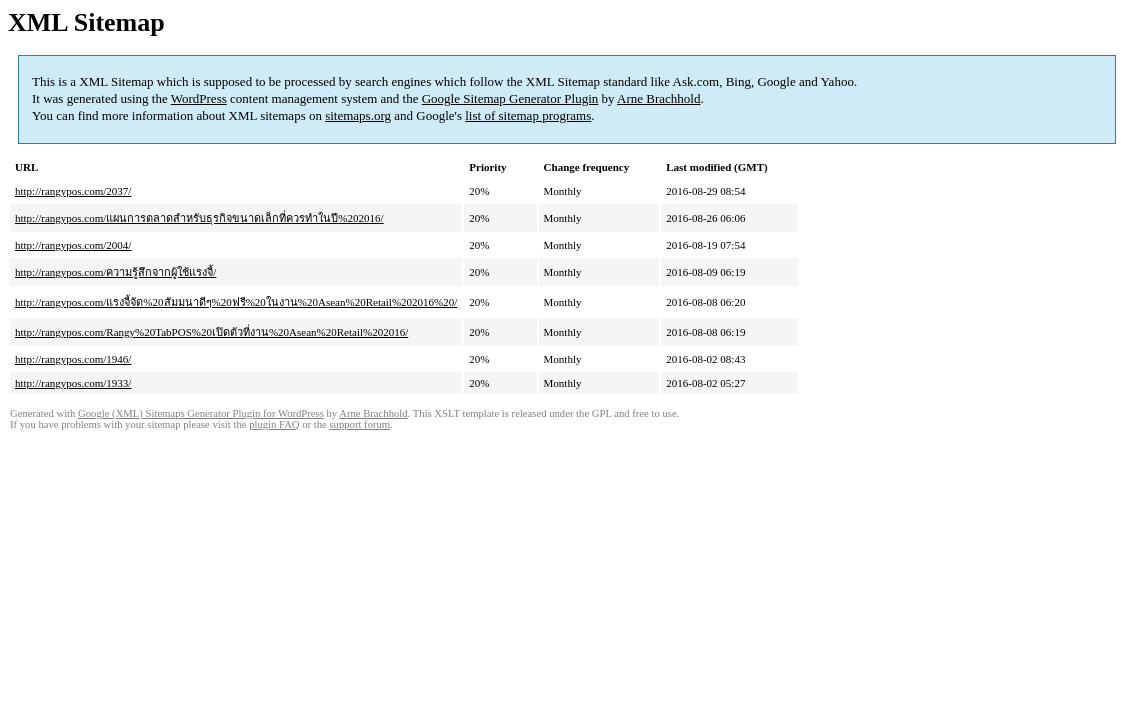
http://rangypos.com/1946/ (73, 359)
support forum (359, 424)
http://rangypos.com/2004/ (73, 245)
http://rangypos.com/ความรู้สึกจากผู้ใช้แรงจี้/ (115, 272)
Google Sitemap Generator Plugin (510, 98)
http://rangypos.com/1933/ (73, 383)
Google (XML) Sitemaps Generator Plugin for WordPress (201, 413)
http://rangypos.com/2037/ (73, 191)
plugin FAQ (274, 424)
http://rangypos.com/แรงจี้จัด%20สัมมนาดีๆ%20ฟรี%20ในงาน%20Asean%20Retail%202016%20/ (236, 302)
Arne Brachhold (658, 98)
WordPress (199, 98)
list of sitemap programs (528, 115)
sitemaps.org (358, 115)
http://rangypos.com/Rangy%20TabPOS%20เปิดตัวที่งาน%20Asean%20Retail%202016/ (211, 332)
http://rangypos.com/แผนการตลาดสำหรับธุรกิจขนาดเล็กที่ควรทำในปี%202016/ (199, 218)
